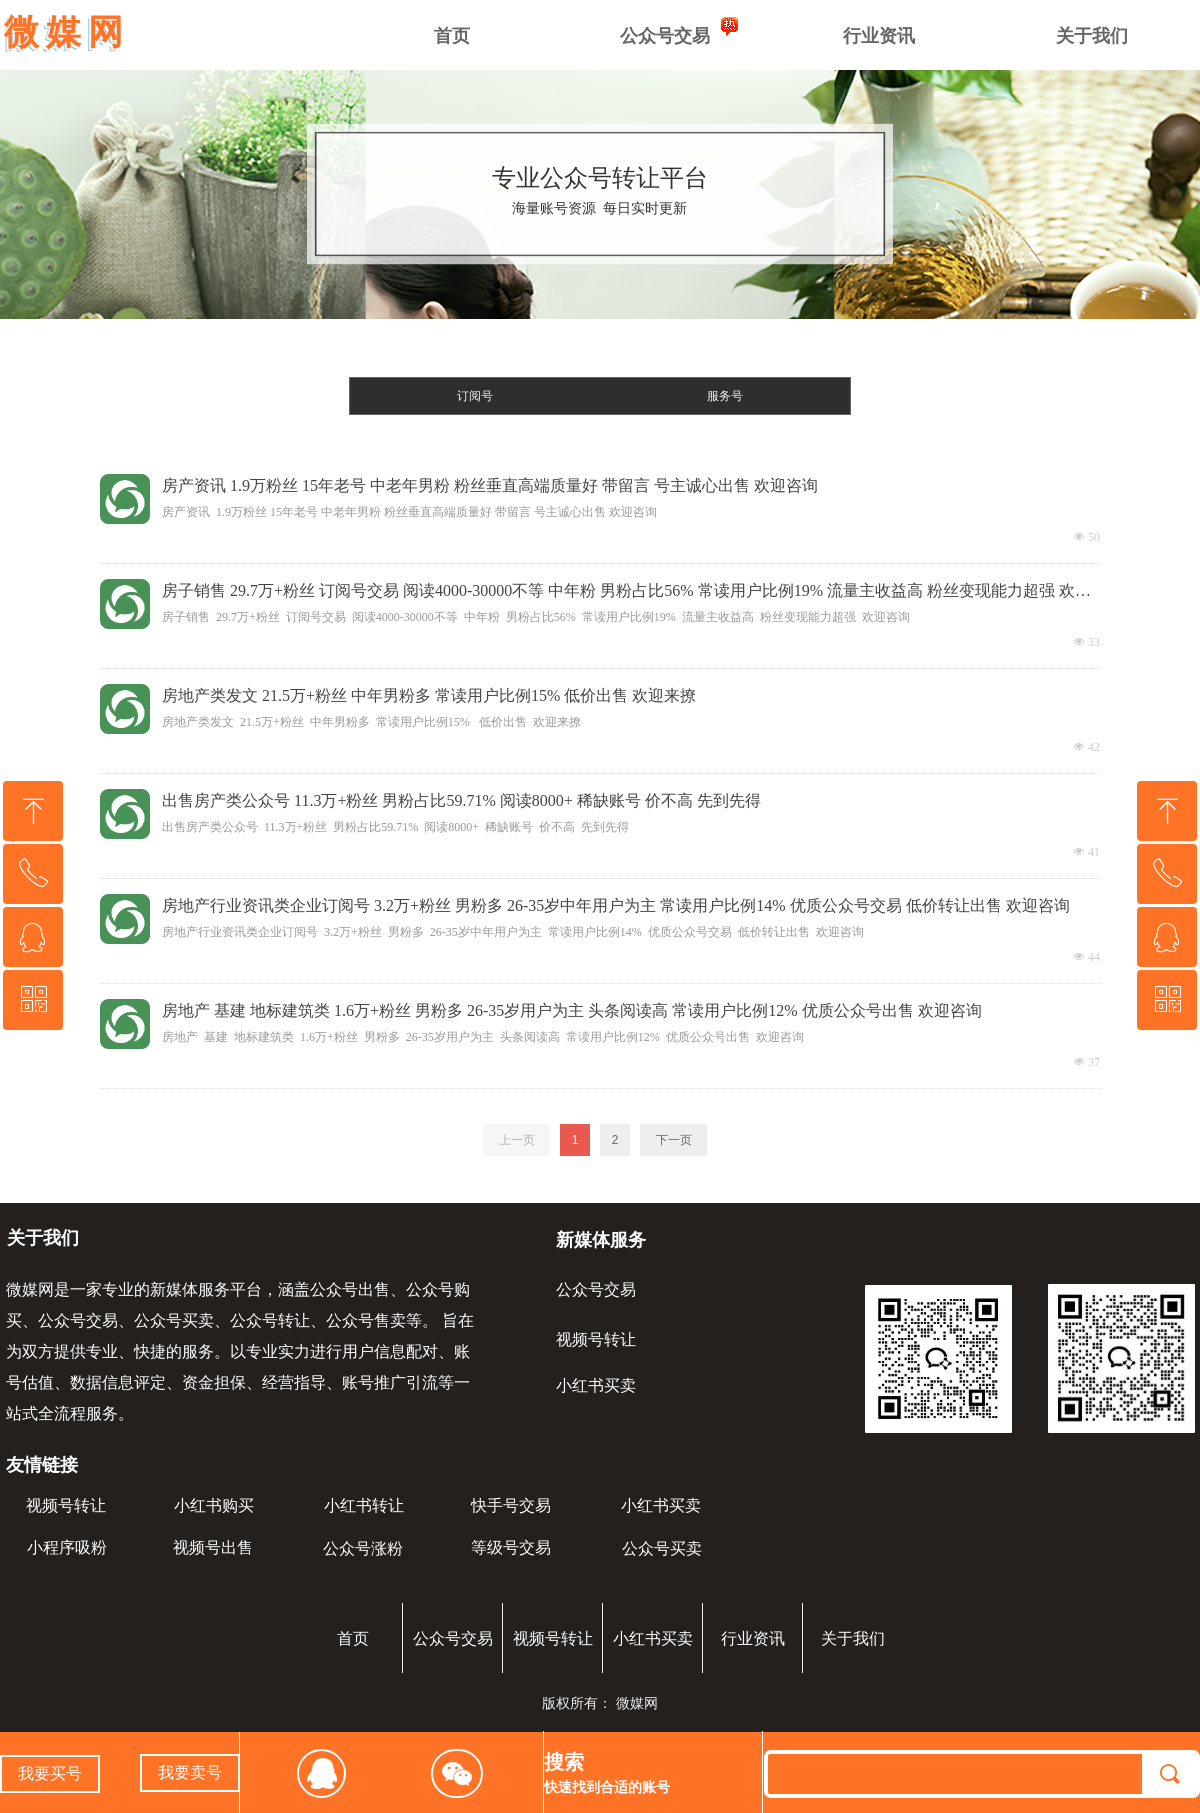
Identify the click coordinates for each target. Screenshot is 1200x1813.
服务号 (725, 396)
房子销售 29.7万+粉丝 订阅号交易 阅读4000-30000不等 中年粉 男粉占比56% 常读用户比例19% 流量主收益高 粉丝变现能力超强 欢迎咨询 (626, 592)
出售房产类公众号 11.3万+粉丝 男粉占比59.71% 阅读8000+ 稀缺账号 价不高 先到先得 (461, 800)
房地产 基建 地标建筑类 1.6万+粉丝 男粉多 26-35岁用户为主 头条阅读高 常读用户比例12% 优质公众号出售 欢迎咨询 (572, 1010)
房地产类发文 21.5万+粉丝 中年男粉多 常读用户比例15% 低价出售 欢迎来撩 (429, 695)
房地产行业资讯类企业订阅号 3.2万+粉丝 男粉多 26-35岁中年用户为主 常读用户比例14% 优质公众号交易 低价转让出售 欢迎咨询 (616, 905)
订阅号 (475, 396)
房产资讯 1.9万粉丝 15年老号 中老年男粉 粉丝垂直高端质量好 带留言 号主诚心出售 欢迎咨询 (490, 485)
